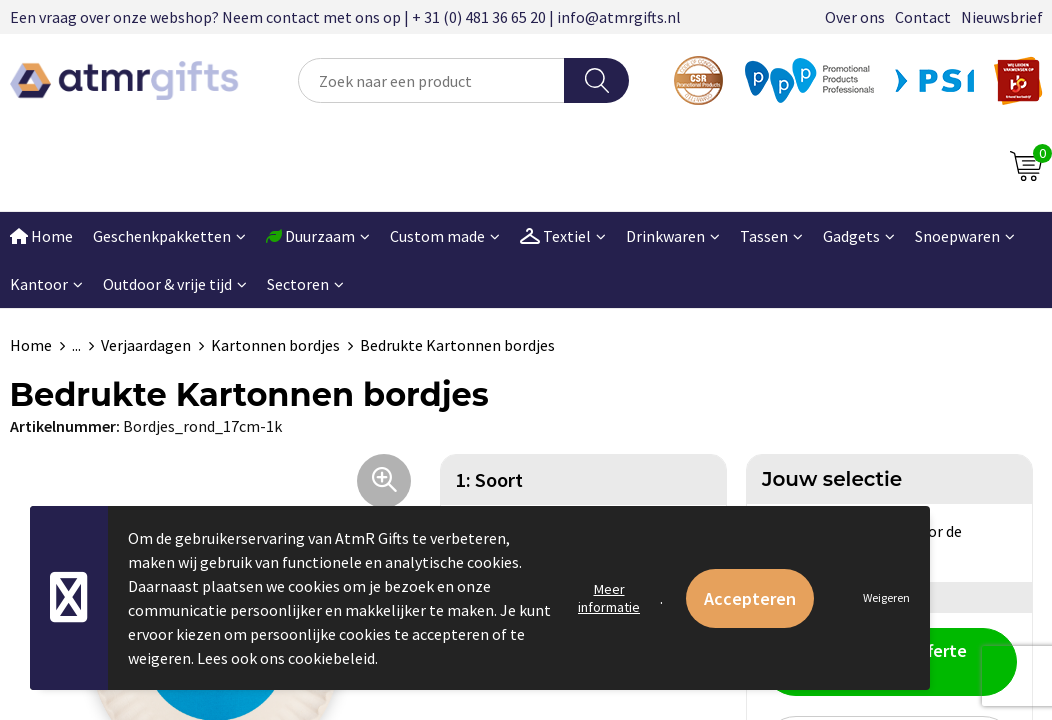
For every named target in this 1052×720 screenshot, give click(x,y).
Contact (923, 17)
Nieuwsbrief (1002, 17)
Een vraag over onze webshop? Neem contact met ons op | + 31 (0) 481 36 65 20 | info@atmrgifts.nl (345, 17)
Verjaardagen (146, 345)
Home (31, 345)
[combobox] (432, 80)
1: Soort (489, 479)
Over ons (855, 17)
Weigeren (886, 597)
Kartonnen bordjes (275, 345)
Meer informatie (609, 598)
